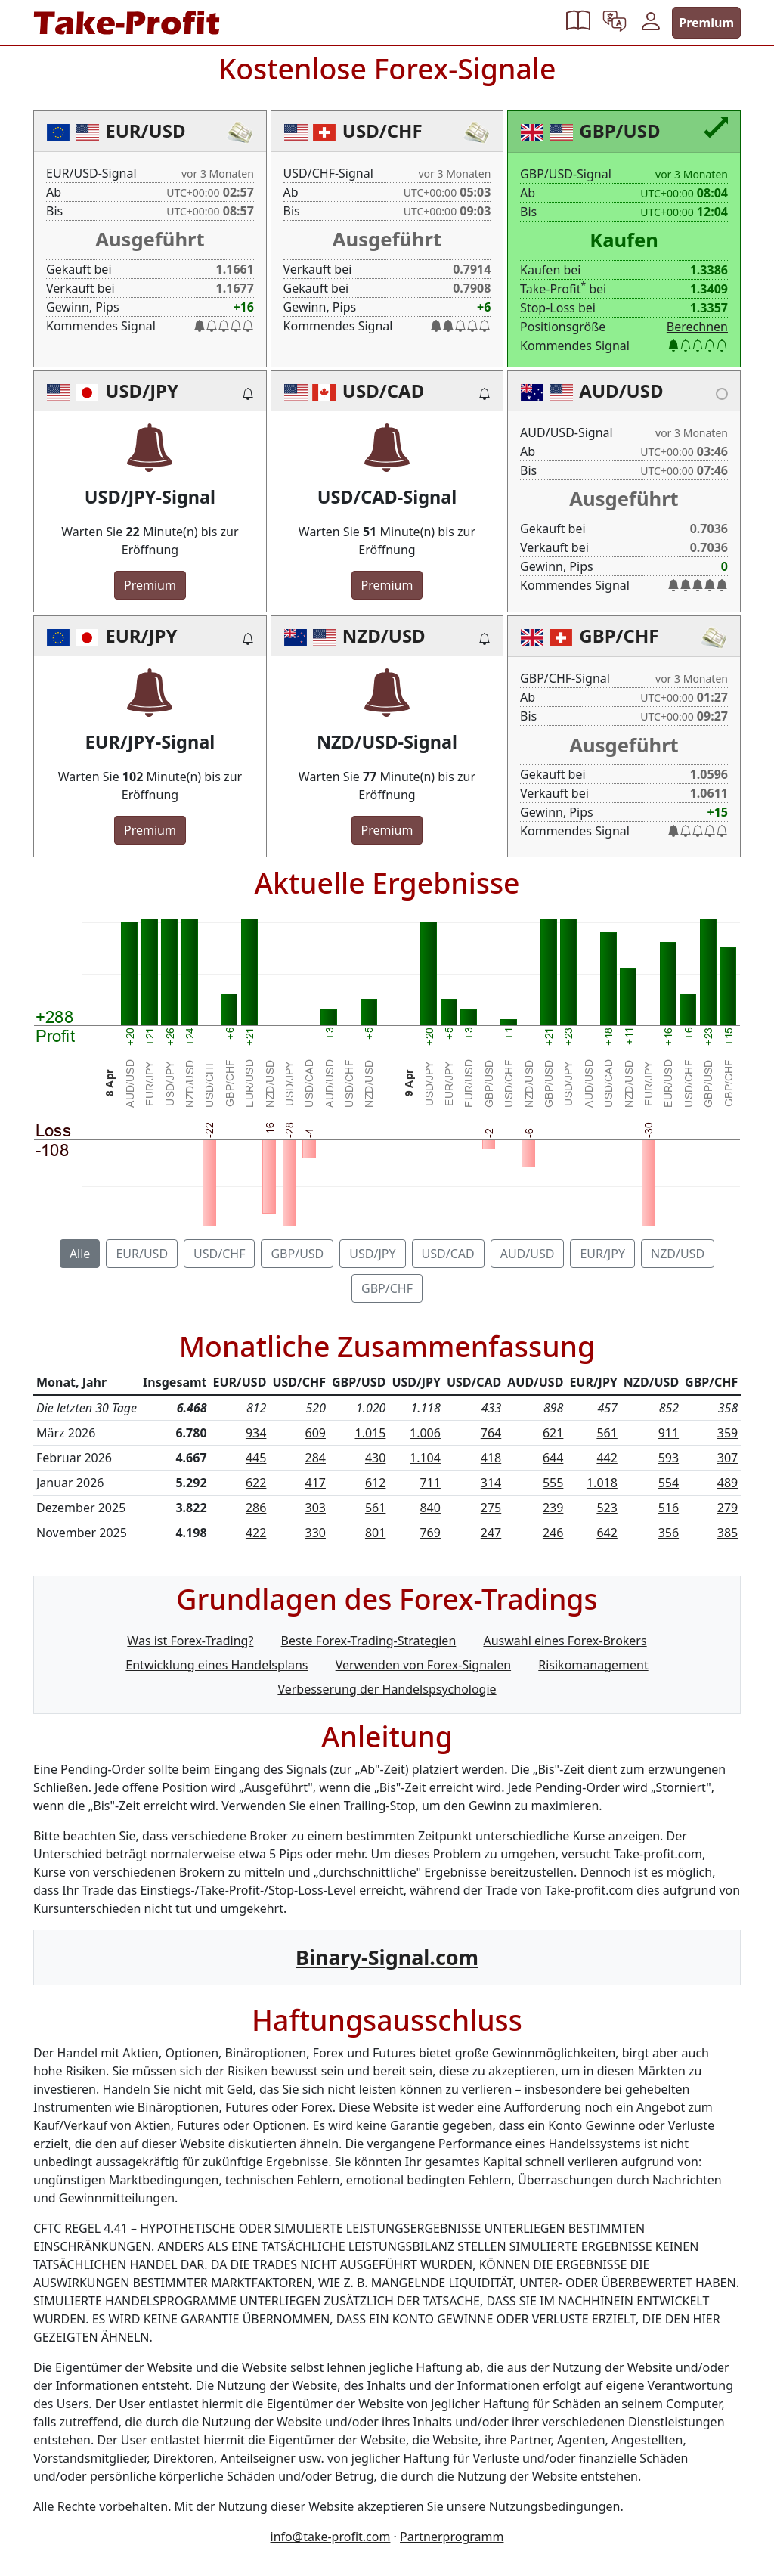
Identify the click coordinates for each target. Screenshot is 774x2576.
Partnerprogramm (451, 2536)
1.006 (425, 1432)
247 (491, 1532)
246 (553, 1532)
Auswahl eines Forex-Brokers (564, 1640)
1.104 (425, 1457)
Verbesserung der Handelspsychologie (386, 1689)
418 (491, 1457)
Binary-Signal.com (387, 1957)
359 (727, 1432)
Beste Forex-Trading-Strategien (369, 1640)
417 (315, 1482)
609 (315, 1432)
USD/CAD (383, 390)
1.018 (602, 1482)
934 (256, 1432)
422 (256, 1532)
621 (553, 1432)
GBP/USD (619, 130)
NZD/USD (384, 635)
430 (375, 1457)
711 (430, 1482)
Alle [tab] (80, 1253)
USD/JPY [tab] (372, 1253)
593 (668, 1457)
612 (375, 1482)
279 (727, 1507)
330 (315, 1532)
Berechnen (697, 326)
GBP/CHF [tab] (387, 1288)
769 (430, 1532)
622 (256, 1482)
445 (256, 1457)
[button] (578, 22)
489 (727, 1482)
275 (491, 1507)
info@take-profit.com (331, 2536)
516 (668, 1507)
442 (606, 1457)
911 (668, 1432)
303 (315, 1507)
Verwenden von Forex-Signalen (423, 1665)
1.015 (369, 1432)
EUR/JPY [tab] (602, 1253)
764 (491, 1432)
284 (315, 1457)
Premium (706, 22)
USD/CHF (382, 130)
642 (606, 1532)
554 (668, 1482)
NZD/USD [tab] (677, 1253)
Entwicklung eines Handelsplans (216, 1665)
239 (553, 1507)
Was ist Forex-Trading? (190, 1640)
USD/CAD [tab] (448, 1253)
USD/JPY (141, 390)
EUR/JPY (141, 635)
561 (606, 1432)
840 (430, 1507)
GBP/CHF (618, 635)
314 (491, 1482)
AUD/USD (621, 390)
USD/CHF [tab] (219, 1253)
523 (606, 1507)
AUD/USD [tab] (527, 1253)
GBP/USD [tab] (297, 1253)
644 (553, 1457)
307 (727, 1457)
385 (727, 1532)
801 (375, 1532)
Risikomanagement (593, 1665)
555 (553, 1482)
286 (256, 1507)
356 (668, 1532)
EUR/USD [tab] (142, 1253)
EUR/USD (145, 130)
